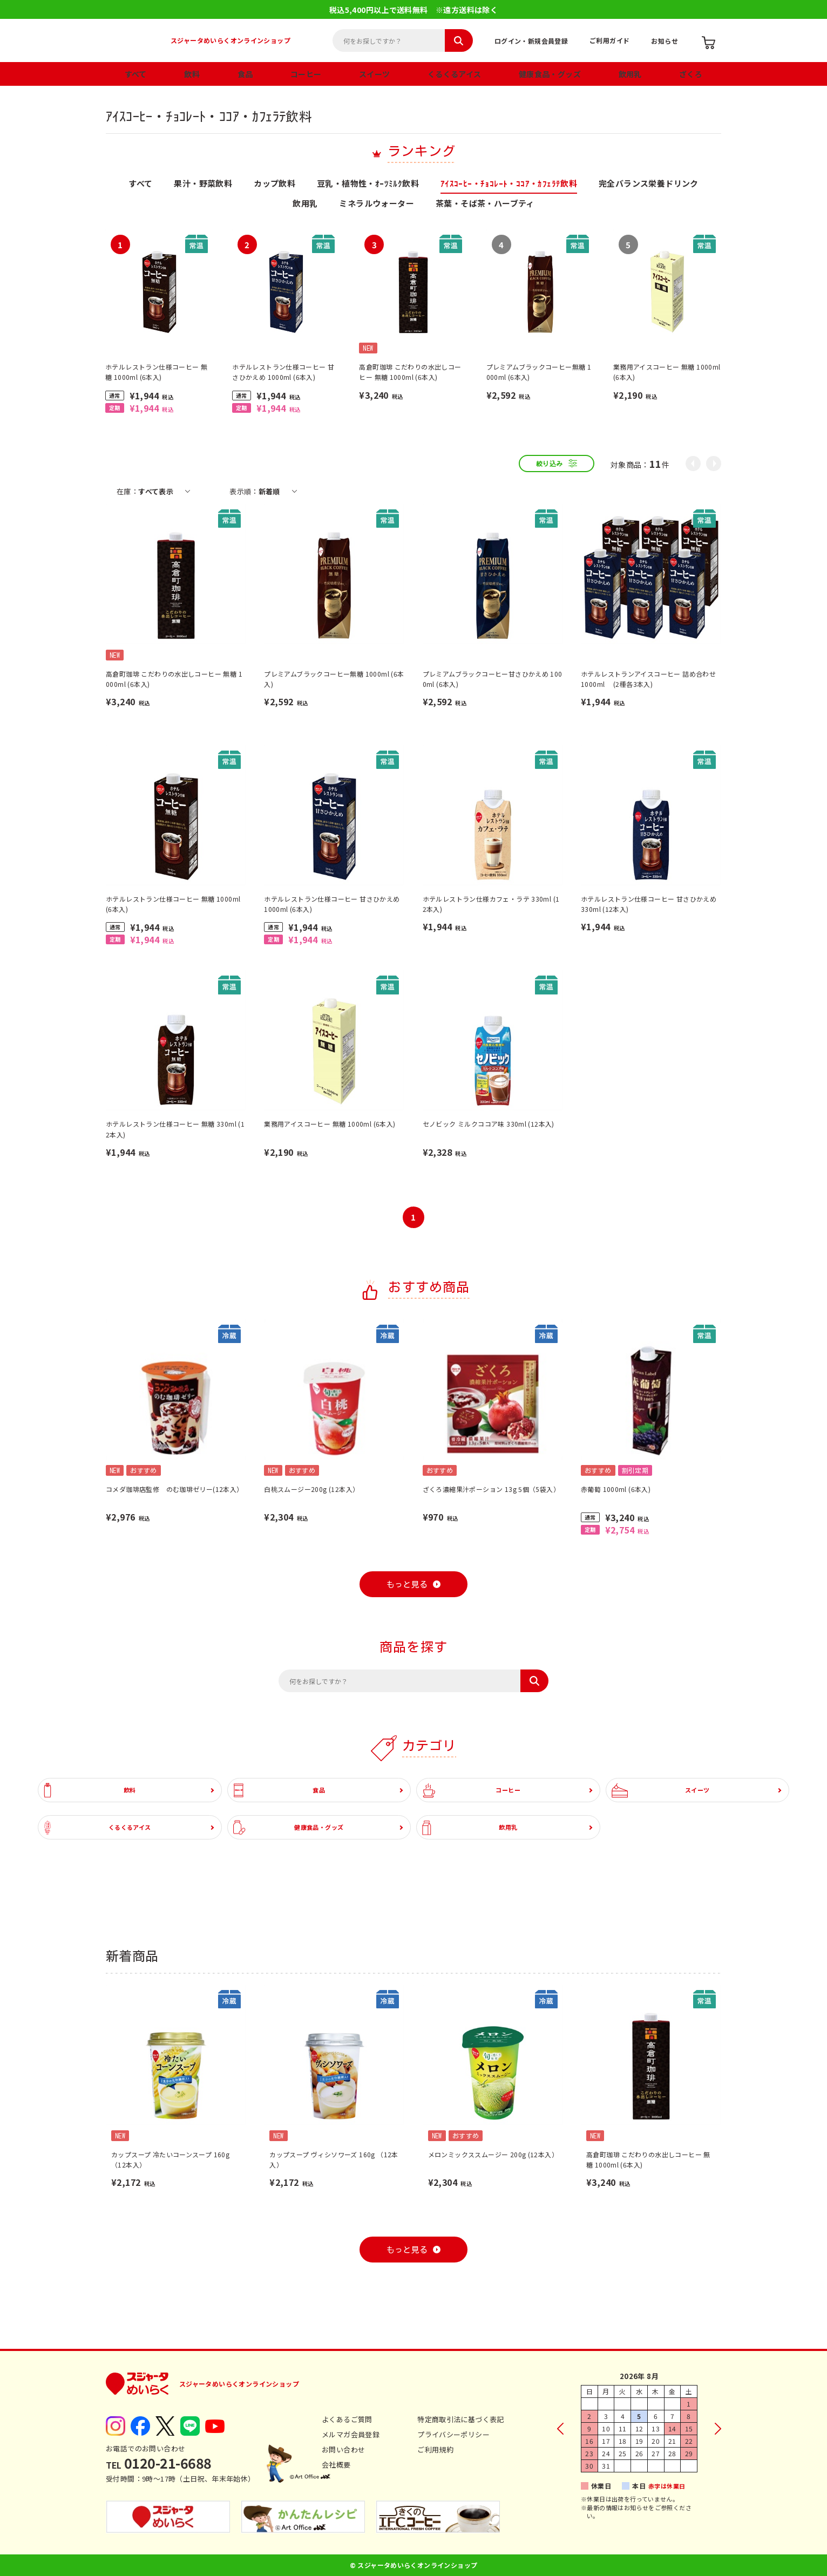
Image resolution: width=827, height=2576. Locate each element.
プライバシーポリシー (453, 2434)
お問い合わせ (343, 2449)
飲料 (192, 74)
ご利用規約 (435, 2449)
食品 (245, 74)
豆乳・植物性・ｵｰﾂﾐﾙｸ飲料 (368, 184)
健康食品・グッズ (550, 74)
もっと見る (407, 1584)
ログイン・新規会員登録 (531, 40)
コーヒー (306, 74)
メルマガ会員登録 (350, 2434)
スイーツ (374, 74)
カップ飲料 (274, 184)
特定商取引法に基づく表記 (460, 2419)
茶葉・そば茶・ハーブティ (485, 204)
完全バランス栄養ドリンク (649, 184)
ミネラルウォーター (376, 204)
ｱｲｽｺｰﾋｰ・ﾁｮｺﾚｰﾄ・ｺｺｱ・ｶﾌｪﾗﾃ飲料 (508, 184)
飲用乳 (630, 74)
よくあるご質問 (347, 2419)
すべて (136, 74)
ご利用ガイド (609, 40)
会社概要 (336, 2464)
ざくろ (690, 74)
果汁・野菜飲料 (203, 184)
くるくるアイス (455, 74)
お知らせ (664, 40)
